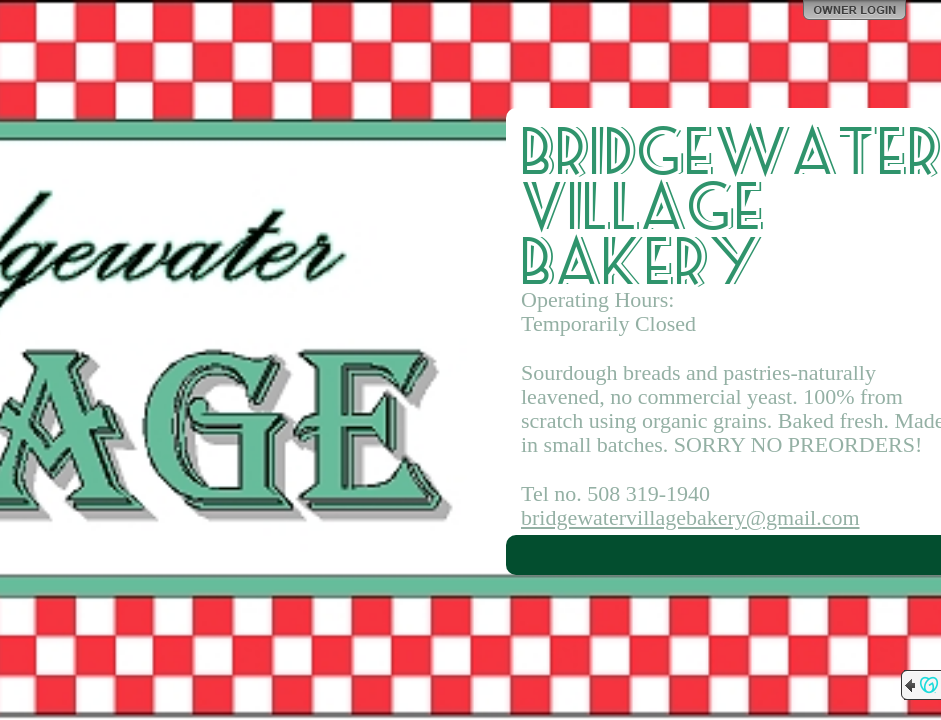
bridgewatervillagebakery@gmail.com (690, 517)
